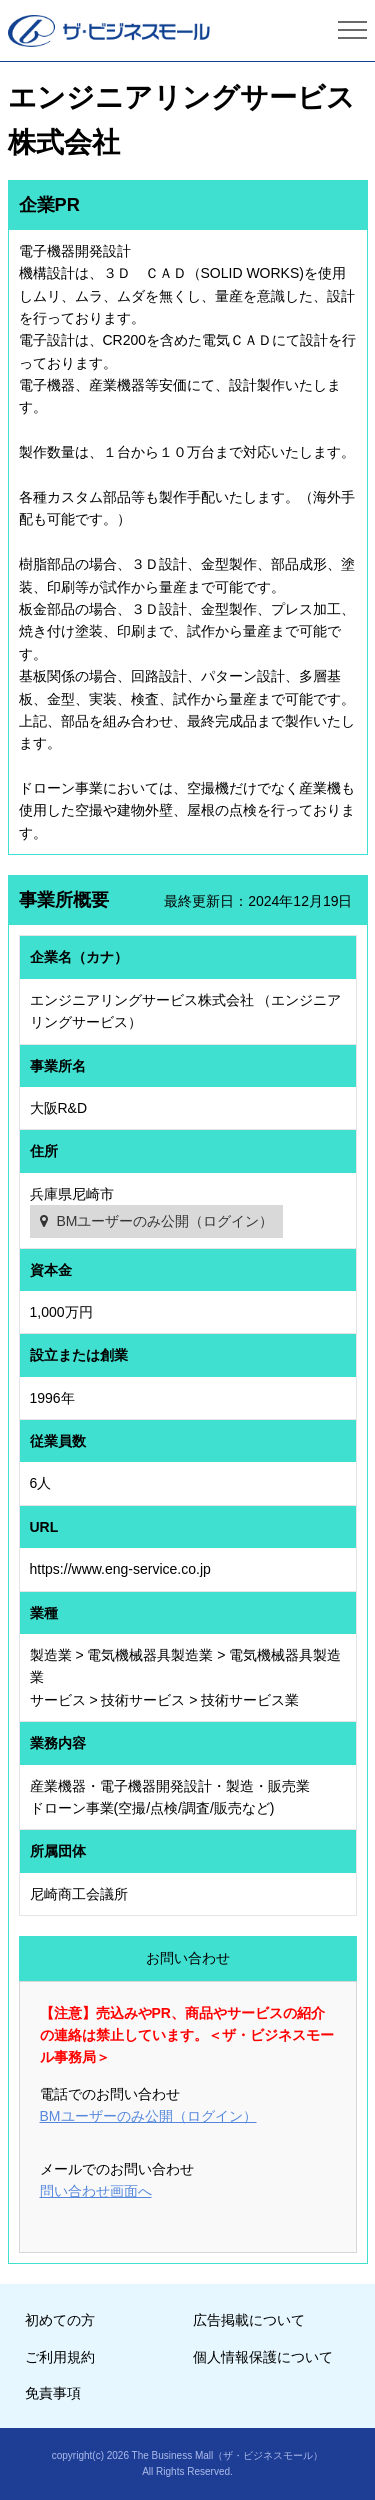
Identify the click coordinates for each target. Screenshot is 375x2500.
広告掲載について (249, 2320)
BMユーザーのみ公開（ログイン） (164, 1221)
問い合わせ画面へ (96, 2191)
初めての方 (60, 2320)
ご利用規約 (60, 2357)
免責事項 (53, 2393)
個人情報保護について (263, 2357)
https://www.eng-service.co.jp (120, 1569)
